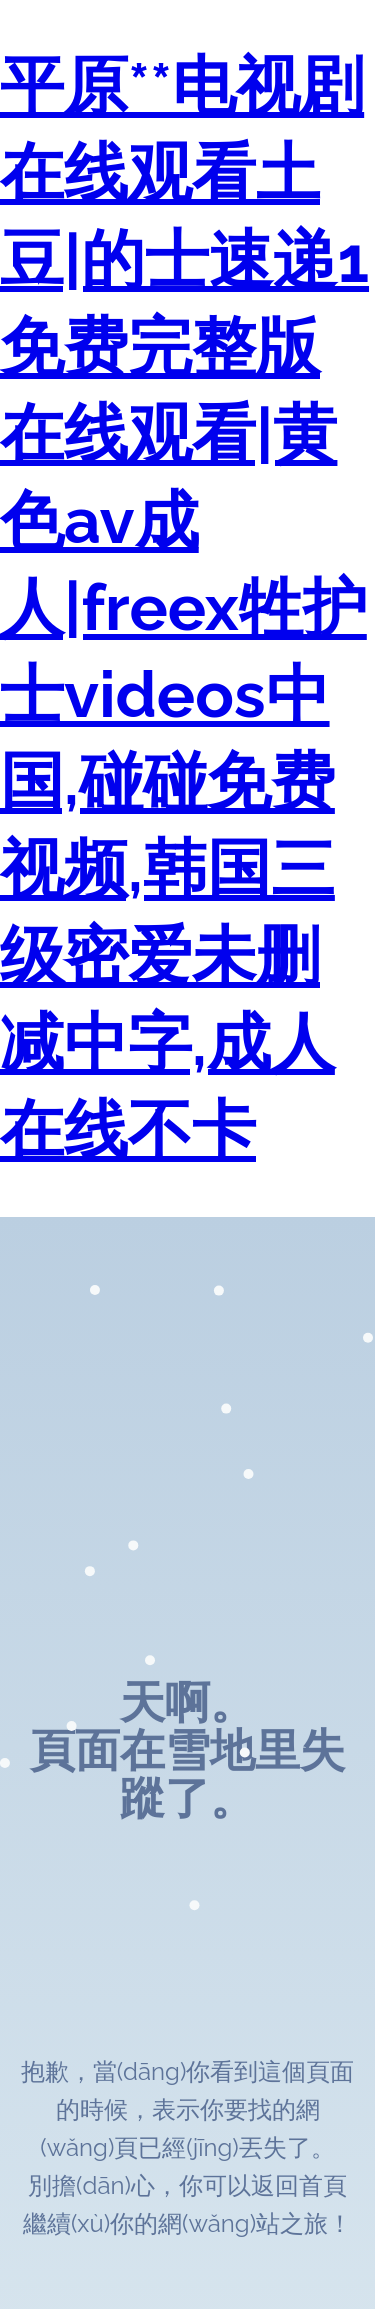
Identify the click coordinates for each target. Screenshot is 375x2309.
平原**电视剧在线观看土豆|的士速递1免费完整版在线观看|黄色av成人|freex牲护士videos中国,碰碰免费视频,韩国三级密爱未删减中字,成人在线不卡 (184, 607)
